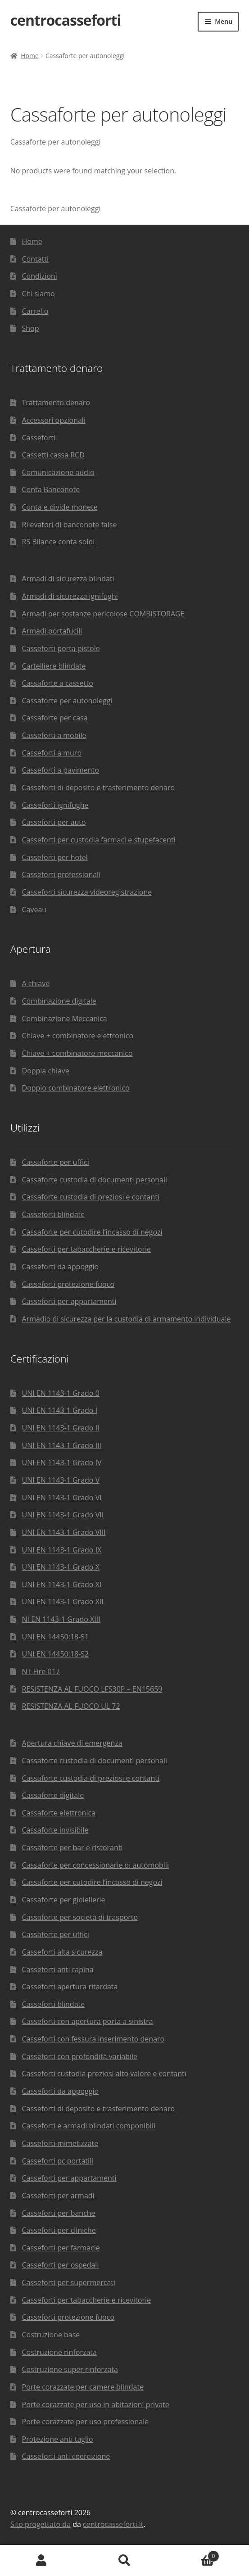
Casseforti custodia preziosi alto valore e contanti (104, 2073)
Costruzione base (51, 2335)
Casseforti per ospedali (60, 2265)
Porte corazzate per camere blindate (83, 2387)
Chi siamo (38, 294)
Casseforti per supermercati (69, 2282)
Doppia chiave (45, 1071)
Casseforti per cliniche (59, 2230)
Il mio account (41, 2560)
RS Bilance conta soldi (58, 542)
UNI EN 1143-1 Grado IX (62, 1550)
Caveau (34, 910)
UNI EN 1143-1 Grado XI (62, 1584)
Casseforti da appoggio (60, 1267)
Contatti (35, 259)
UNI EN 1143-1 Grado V (61, 1480)
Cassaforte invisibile (55, 1830)
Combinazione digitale (59, 1001)
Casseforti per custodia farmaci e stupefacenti (99, 840)
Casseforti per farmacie (61, 2248)
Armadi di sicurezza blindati (68, 579)
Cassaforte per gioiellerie (63, 1900)
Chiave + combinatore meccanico (77, 1053)
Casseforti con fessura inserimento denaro (93, 2039)
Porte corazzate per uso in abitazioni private (95, 2404)
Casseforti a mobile (54, 735)
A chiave (36, 983)
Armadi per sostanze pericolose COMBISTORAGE (103, 614)
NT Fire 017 (41, 1671)
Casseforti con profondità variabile (79, 2056)
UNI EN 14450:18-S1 (55, 1637)
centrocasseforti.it (113, 2524)
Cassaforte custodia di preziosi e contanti (90, 1197)
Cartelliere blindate (54, 666)
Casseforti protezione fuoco (68, 1284)
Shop (30, 328)
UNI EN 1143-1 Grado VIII (64, 1532)
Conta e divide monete (60, 507)
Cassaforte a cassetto (57, 683)
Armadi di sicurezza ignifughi (70, 596)
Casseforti (39, 438)
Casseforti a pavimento (60, 770)
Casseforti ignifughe (55, 805)
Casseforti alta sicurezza (62, 1952)
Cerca (124, 2560)
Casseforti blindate (53, 1214)
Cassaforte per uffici (55, 1162)
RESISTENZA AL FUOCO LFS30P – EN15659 (92, 1689)
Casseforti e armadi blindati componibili (88, 2126)
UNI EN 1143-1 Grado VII (63, 1515)
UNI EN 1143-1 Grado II (61, 1428)
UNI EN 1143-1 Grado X (61, 1567)
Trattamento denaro (56, 402)
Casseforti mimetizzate (60, 2143)
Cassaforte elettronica (58, 1813)
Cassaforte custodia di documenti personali (95, 1180)
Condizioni (39, 276)
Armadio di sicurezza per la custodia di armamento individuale (126, 1319)
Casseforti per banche (58, 2213)
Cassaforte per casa (55, 718)
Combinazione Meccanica (64, 1018)
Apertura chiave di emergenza (72, 1743)
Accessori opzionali (54, 420)
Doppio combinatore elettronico (76, 1088)
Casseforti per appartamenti (69, 1301)
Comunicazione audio (58, 472)
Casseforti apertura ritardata (70, 1987)
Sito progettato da (40, 2524)
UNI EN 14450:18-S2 (55, 1654)
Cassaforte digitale (53, 1795)
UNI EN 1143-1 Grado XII (63, 1602)
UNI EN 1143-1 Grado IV (62, 1462)
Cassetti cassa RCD (53, 455)
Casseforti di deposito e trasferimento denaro (98, 787)
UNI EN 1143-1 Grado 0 (61, 1393)
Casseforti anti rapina (58, 1969)
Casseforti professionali (61, 874)
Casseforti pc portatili (58, 2161)
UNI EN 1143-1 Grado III (62, 1445)
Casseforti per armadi (58, 2195)
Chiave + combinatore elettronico (78, 1036)
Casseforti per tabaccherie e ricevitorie (86, 1249)
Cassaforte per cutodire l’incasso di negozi (92, 1232)
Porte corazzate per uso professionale (85, 2422)
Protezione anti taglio (57, 2439)
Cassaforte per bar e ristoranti (72, 1847)
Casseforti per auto (54, 822)
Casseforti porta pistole (61, 648)
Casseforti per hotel (55, 857)
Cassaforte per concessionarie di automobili (95, 1865)
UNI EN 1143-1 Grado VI (62, 1498)
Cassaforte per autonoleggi (67, 701)
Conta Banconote (51, 489)
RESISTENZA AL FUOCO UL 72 (71, 1706)
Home (30, 55)
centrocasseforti (65, 20)
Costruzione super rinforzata (70, 2369)
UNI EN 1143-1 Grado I (60, 1410)
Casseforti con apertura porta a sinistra (87, 2021)
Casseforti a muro (51, 753)
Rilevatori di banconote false (69, 525)
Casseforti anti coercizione (66, 2456)
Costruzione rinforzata (59, 2352)
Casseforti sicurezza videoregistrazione (87, 892)
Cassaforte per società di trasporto (80, 1917)
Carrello (35, 311)
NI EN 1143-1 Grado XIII (61, 1619)
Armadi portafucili (52, 631)
